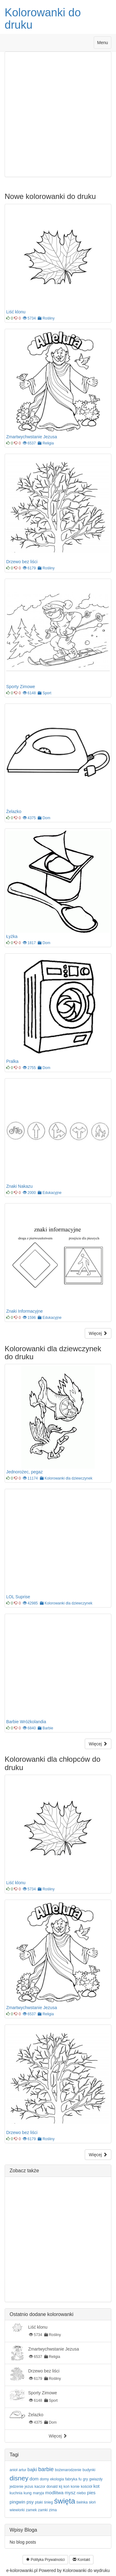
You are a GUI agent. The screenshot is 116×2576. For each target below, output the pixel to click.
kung (28, 2493)
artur (22, 2470)
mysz (70, 2492)
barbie (46, 2469)
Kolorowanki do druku (43, 18)
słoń (92, 2502)
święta (64, 2501)
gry (85, 2479)
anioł (13, 2470)
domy (44, 2479)
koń (66, 2486)
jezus (29, 2486)
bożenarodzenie (68, 2470)
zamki (43, 2510)
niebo (81, 2493)
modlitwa (54, 2492)
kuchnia (16, 2493)
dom (34, 2478)
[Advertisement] (58, 114)
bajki (32, 2469)
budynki (89, 2470)
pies (91, 2492)
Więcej (98, 1333)
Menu (104, 44)
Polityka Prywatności (45, 2559)
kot (96, 2486)
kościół (86, 2486)
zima (53, 2510)
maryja (38, 2493)
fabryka (71, 2479)
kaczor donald (46, 2486)
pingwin (17, 2501)
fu (80, 2479)
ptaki (39, 2502)
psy (30, 2501)
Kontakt (81, 2559)
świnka (82, 2502)
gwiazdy (95, 2479)
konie (75, 2486)
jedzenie (17, 2486)
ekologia (57, 2479)
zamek (31, 2510)
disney (19, 2478)
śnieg (48, 2502)
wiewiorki (17, 2510)
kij (60, 2486)
